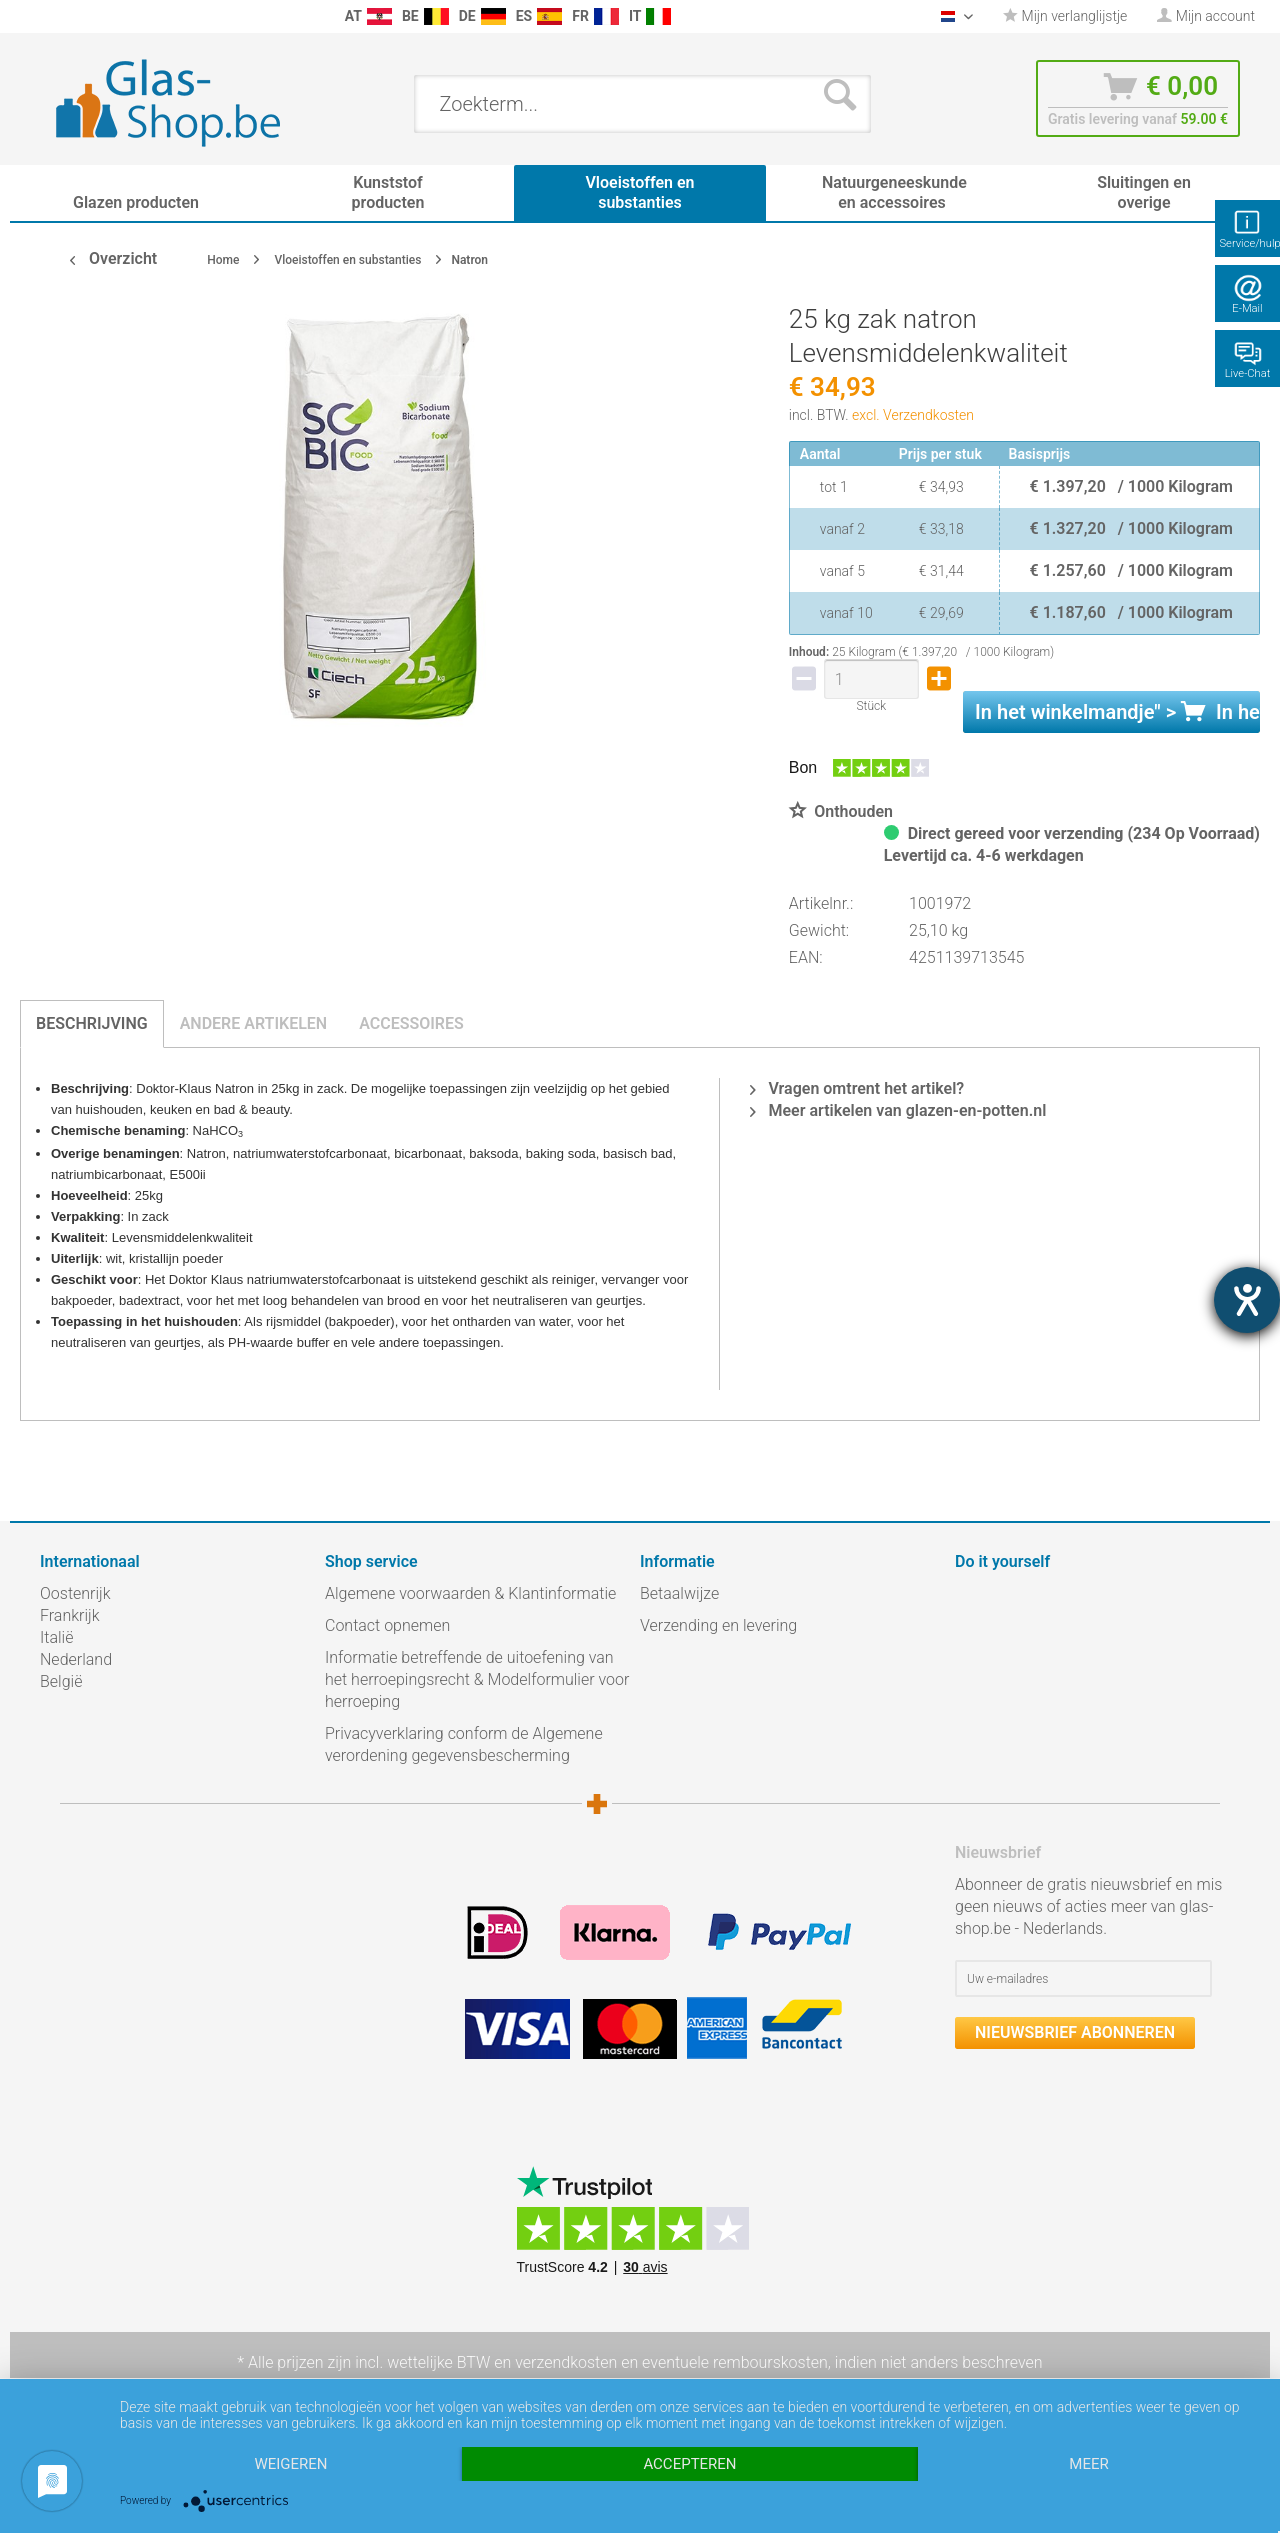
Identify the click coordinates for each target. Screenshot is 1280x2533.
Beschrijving (92, 1023)
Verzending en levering (718, 1625)
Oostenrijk (75, 1593)
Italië (56, 1637)
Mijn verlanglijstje (1065, 16)
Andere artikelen (254, 1023)
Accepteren (689, 2464)
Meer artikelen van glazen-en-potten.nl (898, 1110)
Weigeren (290, 2464)
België (61, 1681)
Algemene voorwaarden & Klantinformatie (470, 1593)
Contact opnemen (387, 1625)
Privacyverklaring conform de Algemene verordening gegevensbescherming (464, 1744)
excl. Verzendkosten (913, 415)
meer (1088, 2464)
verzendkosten (566, 2362)
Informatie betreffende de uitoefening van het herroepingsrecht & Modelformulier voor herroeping (477, 1679)
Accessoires (411, 1023)
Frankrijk (70, 1615)
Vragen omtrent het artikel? (857, 1088)
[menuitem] (50, 16)
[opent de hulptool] (1247, 1300)
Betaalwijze (679, 1593)
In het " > (1117, 712)
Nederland (76, 1659)
